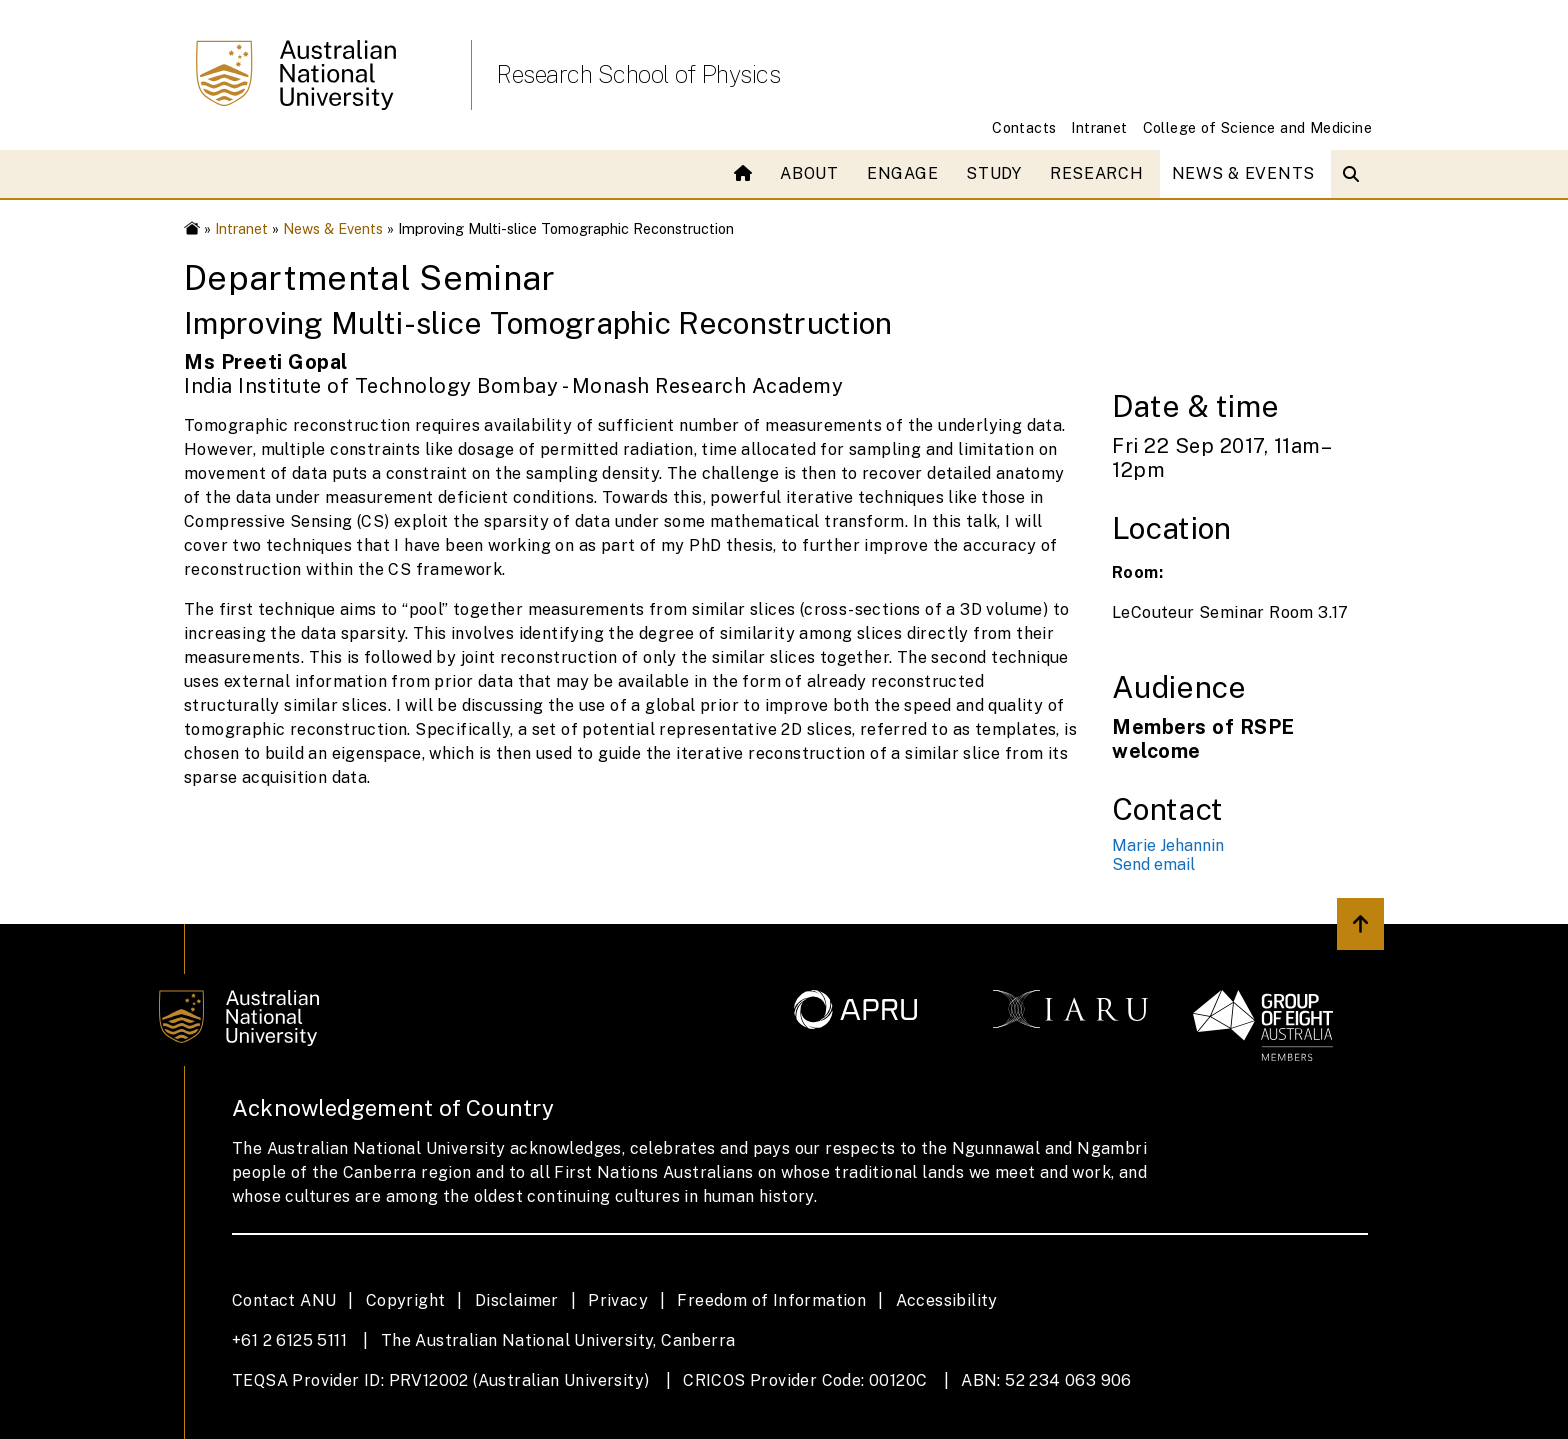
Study (994, 173)
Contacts (1024, 127)
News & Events (1243, 173)
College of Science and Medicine (1257, 127)
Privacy (618, 1300)
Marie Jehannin (1168, 845)
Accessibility (947, 1300)
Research (1097, 173)
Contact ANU (284, 1300)
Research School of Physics (638, 74)
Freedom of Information (771, 1300)
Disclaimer (517, 1300)
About (809, 173)
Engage (902, 173)
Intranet (1099, 127)
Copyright (406, 1300)
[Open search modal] (1355, 174)
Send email (1153, 864)
